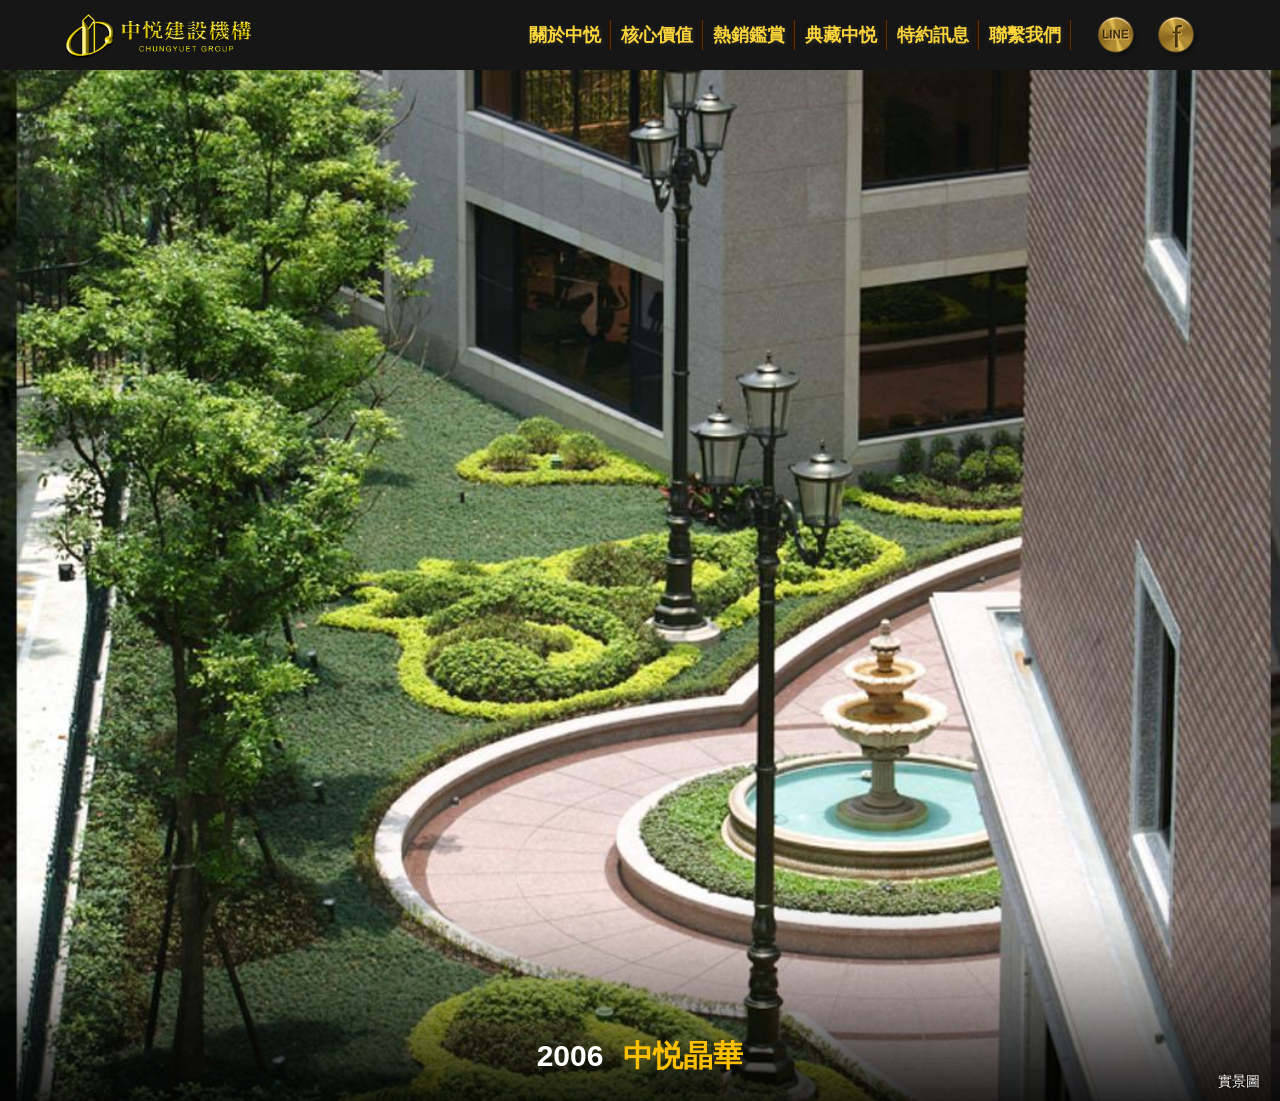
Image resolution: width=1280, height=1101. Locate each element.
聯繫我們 (1025, 35)
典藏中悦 (841, 35)
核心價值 (657, 35)
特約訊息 (933, 35)
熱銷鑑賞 (749, 35)
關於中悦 (565, 35)
